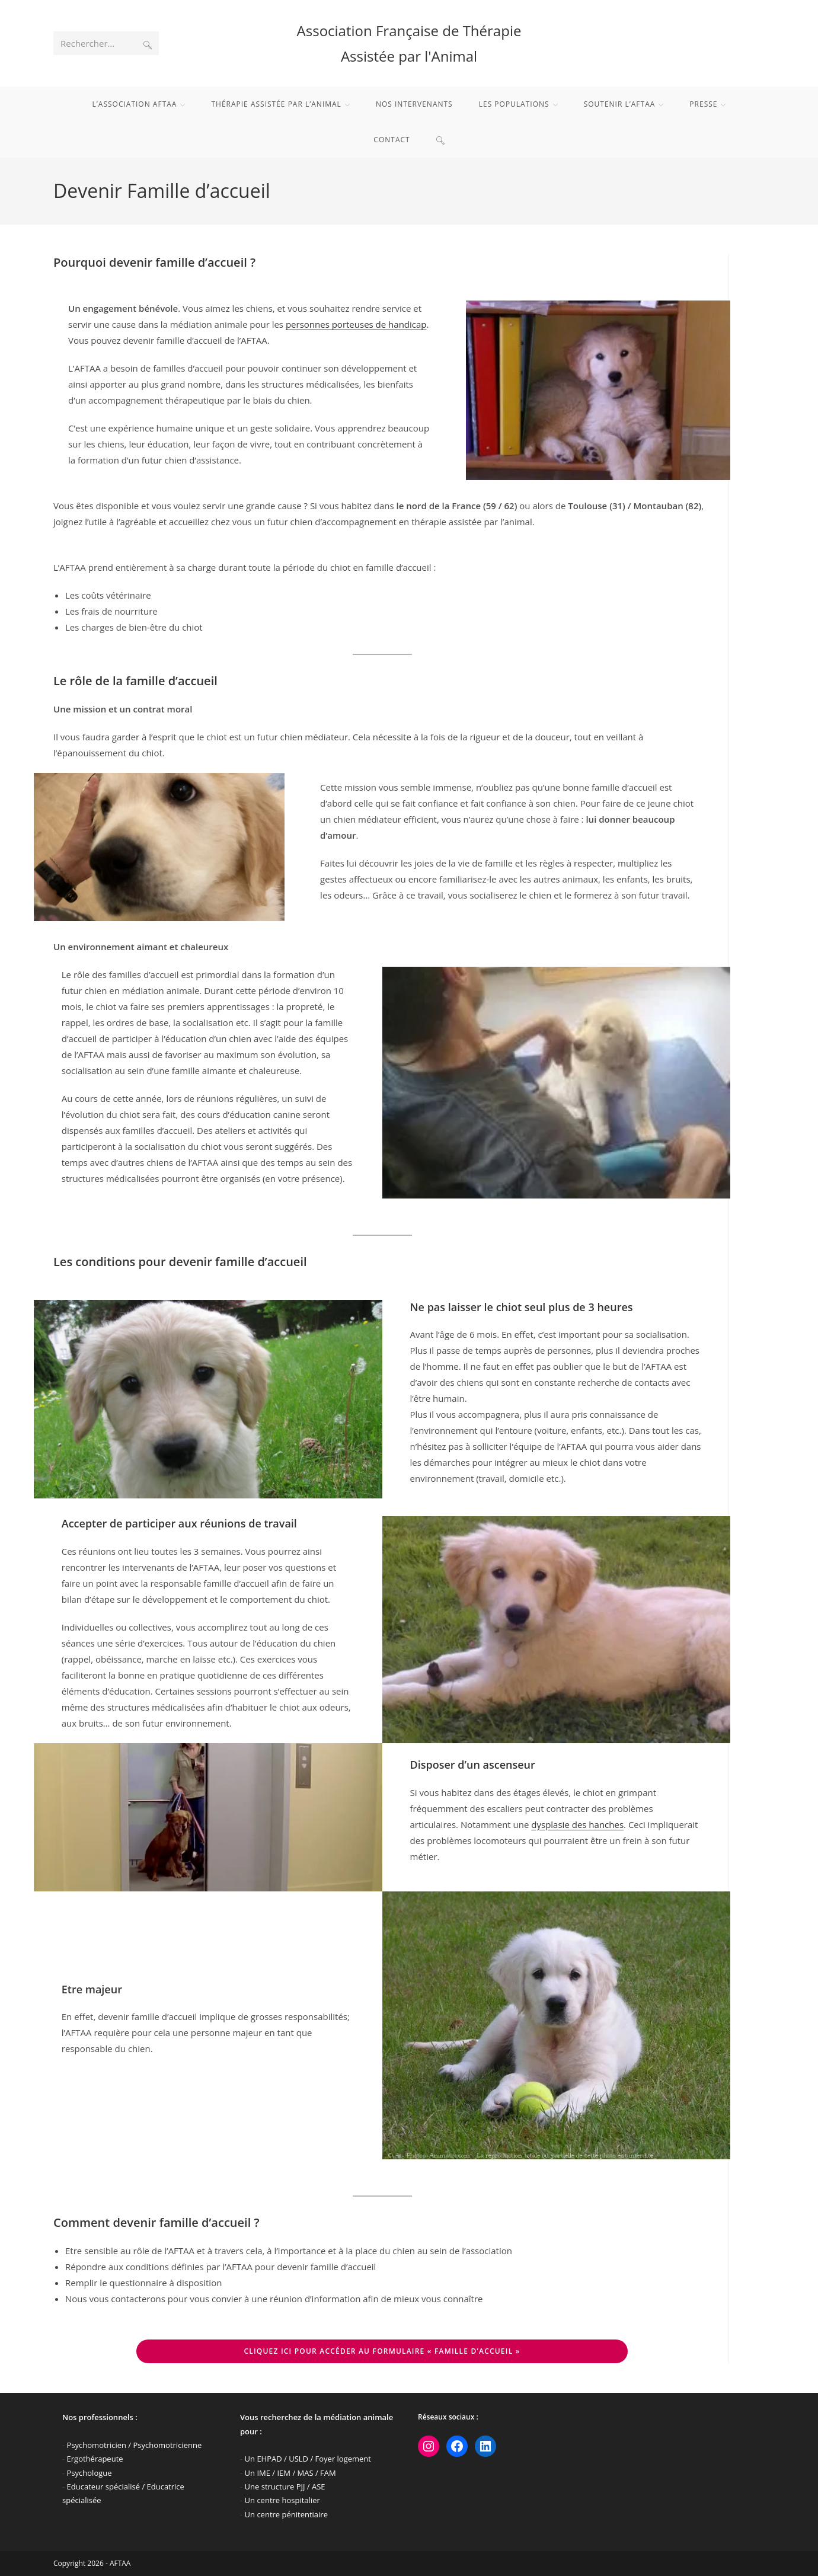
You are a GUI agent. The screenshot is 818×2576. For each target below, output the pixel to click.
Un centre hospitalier (282, 2500)
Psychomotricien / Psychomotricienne (134, 2445)
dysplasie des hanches (577, 1824)
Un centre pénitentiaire (286, 2514)
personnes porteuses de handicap (356, 324)
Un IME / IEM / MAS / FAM (290, 2473)
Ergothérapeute (95, 2458)
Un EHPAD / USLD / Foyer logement (308, 2458)
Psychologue (89, 2473)
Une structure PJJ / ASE (285, 2486)
